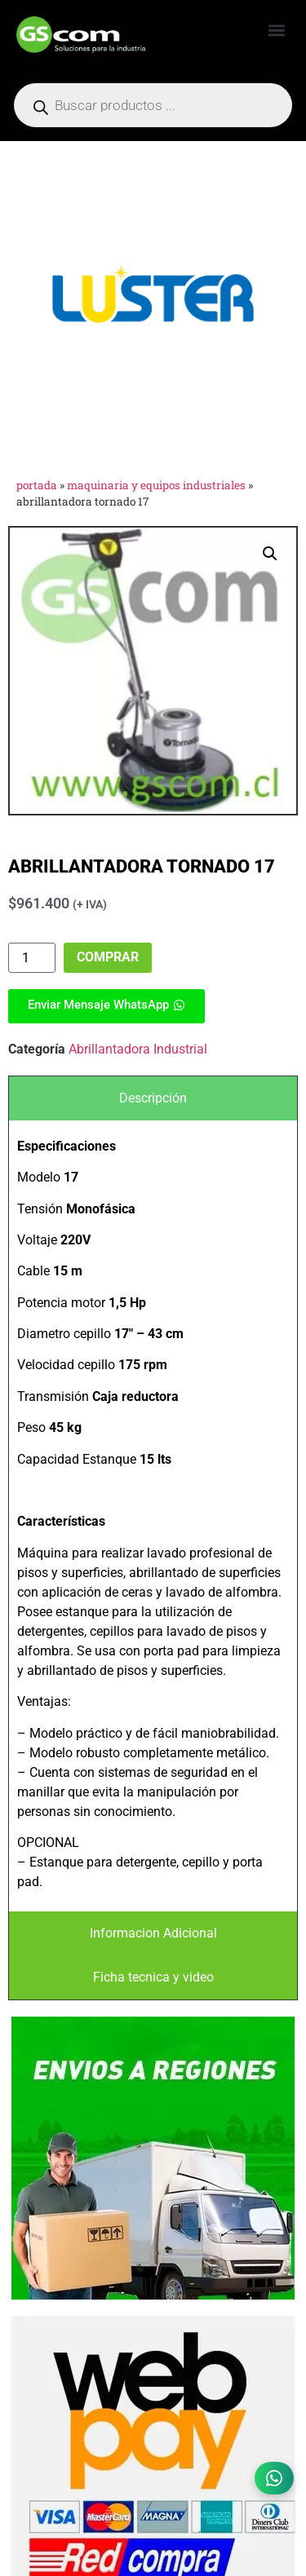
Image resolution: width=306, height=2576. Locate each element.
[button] (276, 29)
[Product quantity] (31, 958)
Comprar (108, 957)
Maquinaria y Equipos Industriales (156, 485)
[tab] (153, 1098)
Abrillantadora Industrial (138, 1049)
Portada (36, 485)
